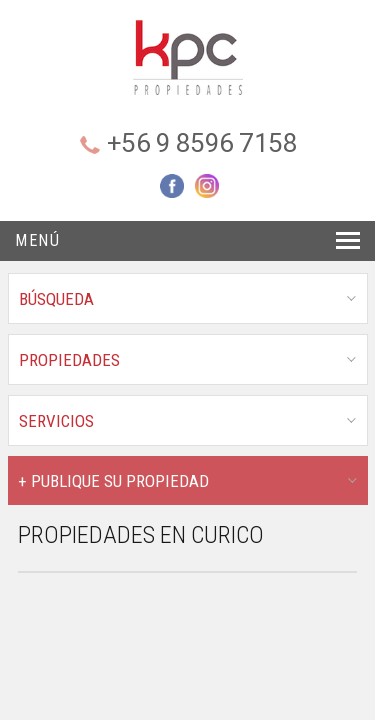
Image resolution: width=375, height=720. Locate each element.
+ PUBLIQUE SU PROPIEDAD (113, 481)
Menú (37, 240)
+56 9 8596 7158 (202, 143)
